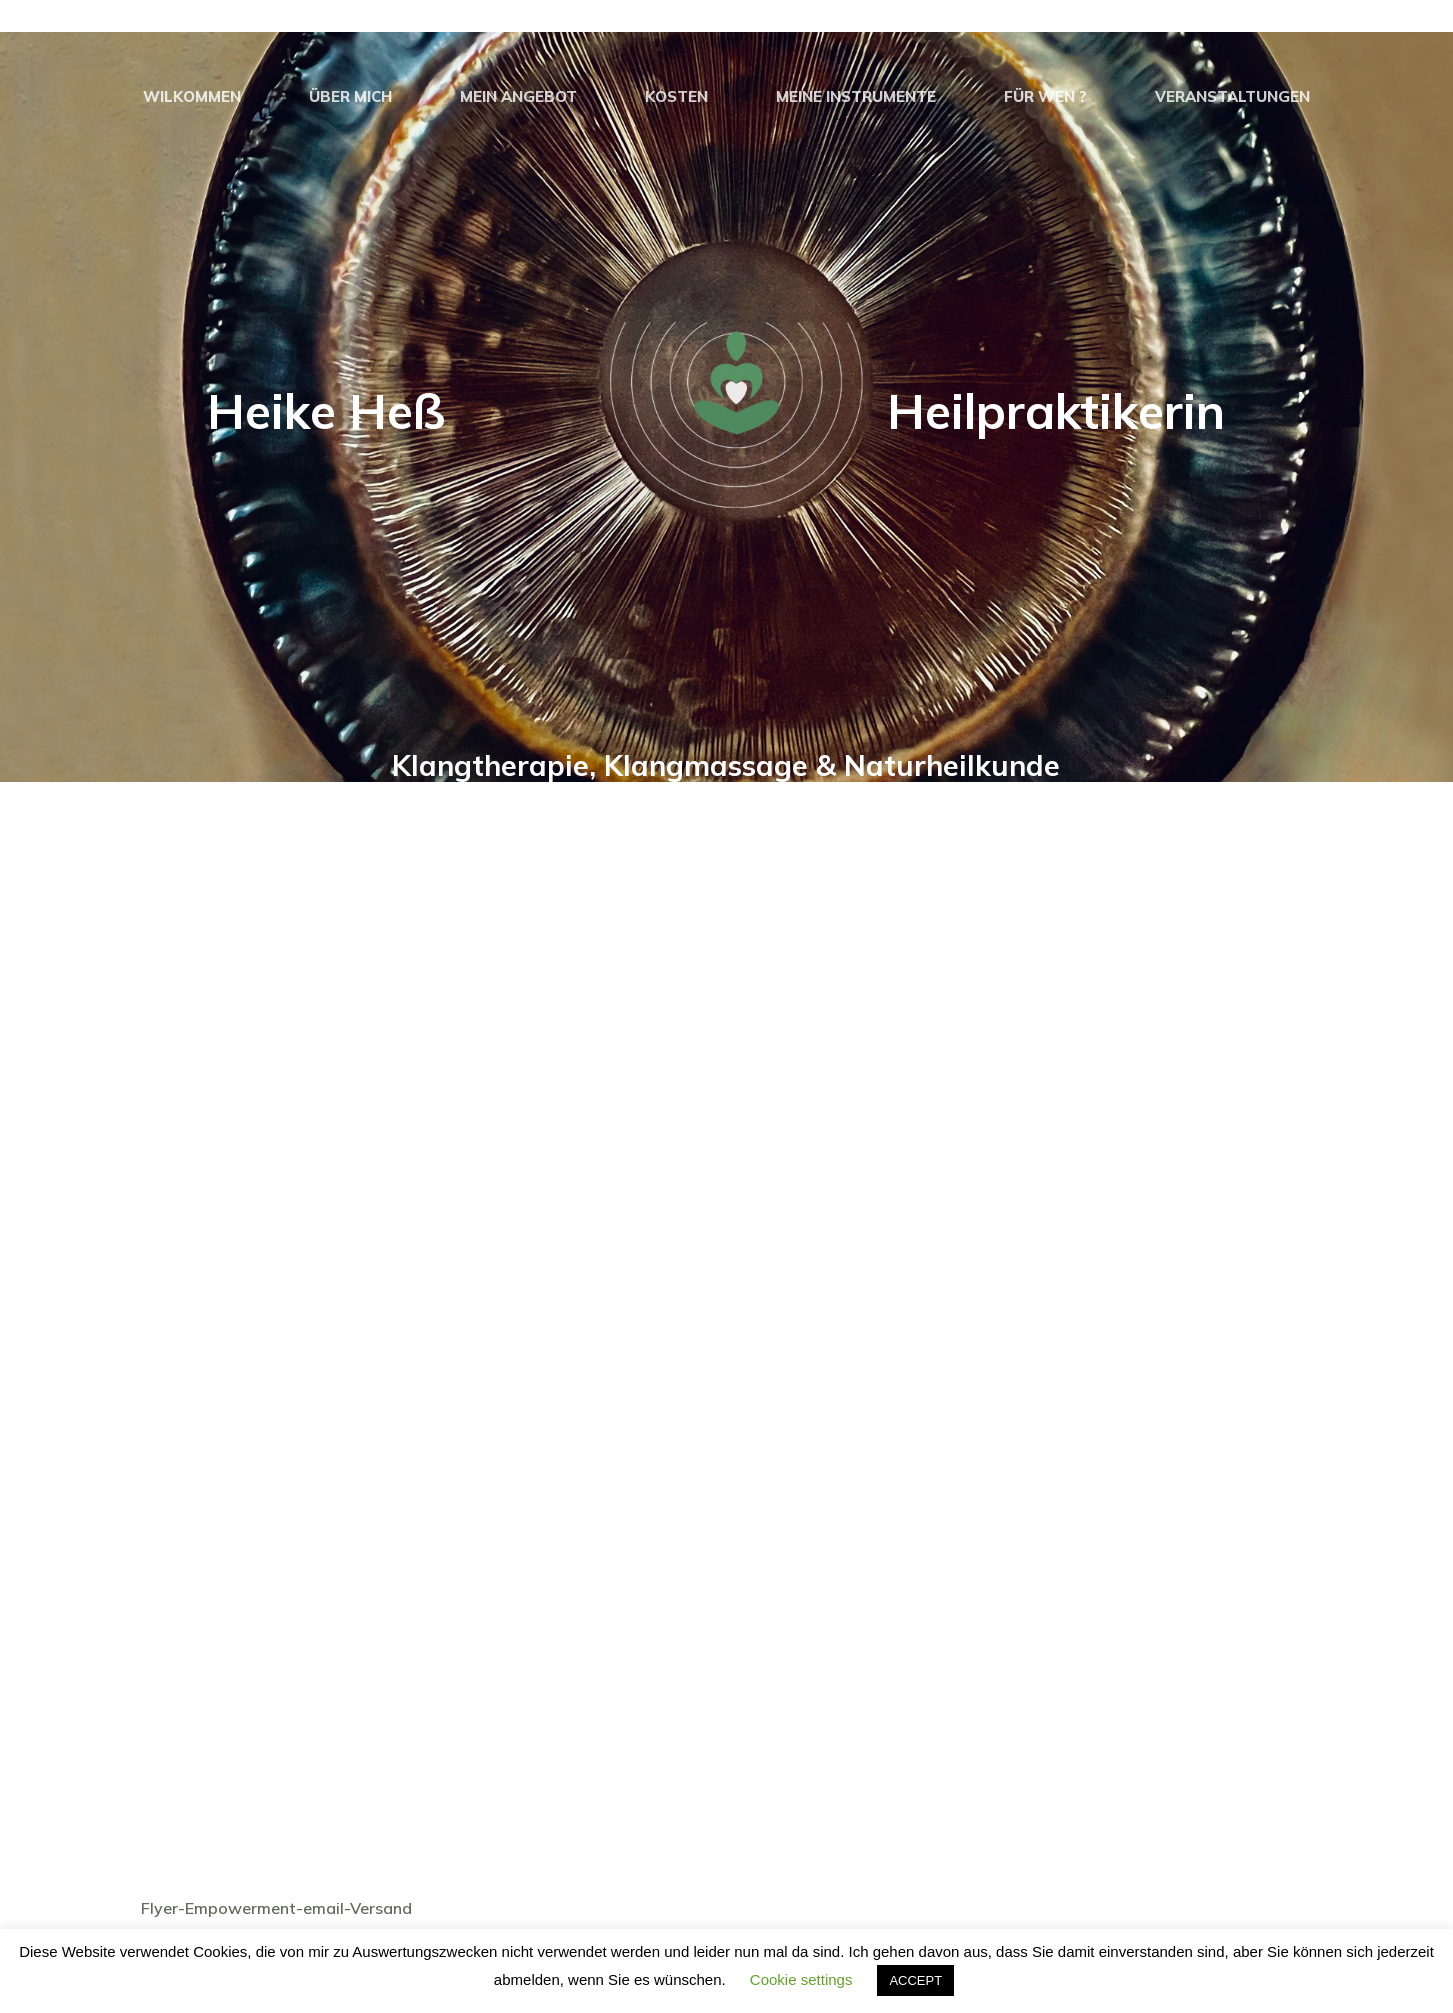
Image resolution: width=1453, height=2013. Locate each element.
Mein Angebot (518, 96)
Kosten (676, 96)
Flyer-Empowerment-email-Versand (276, 1908)
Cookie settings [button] (801, 1979)
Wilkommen (192, 96)
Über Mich (350, 96)
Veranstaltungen (1232, 96)
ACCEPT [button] (915, 1980)
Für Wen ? (1045, 96)
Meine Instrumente (856, 96)
